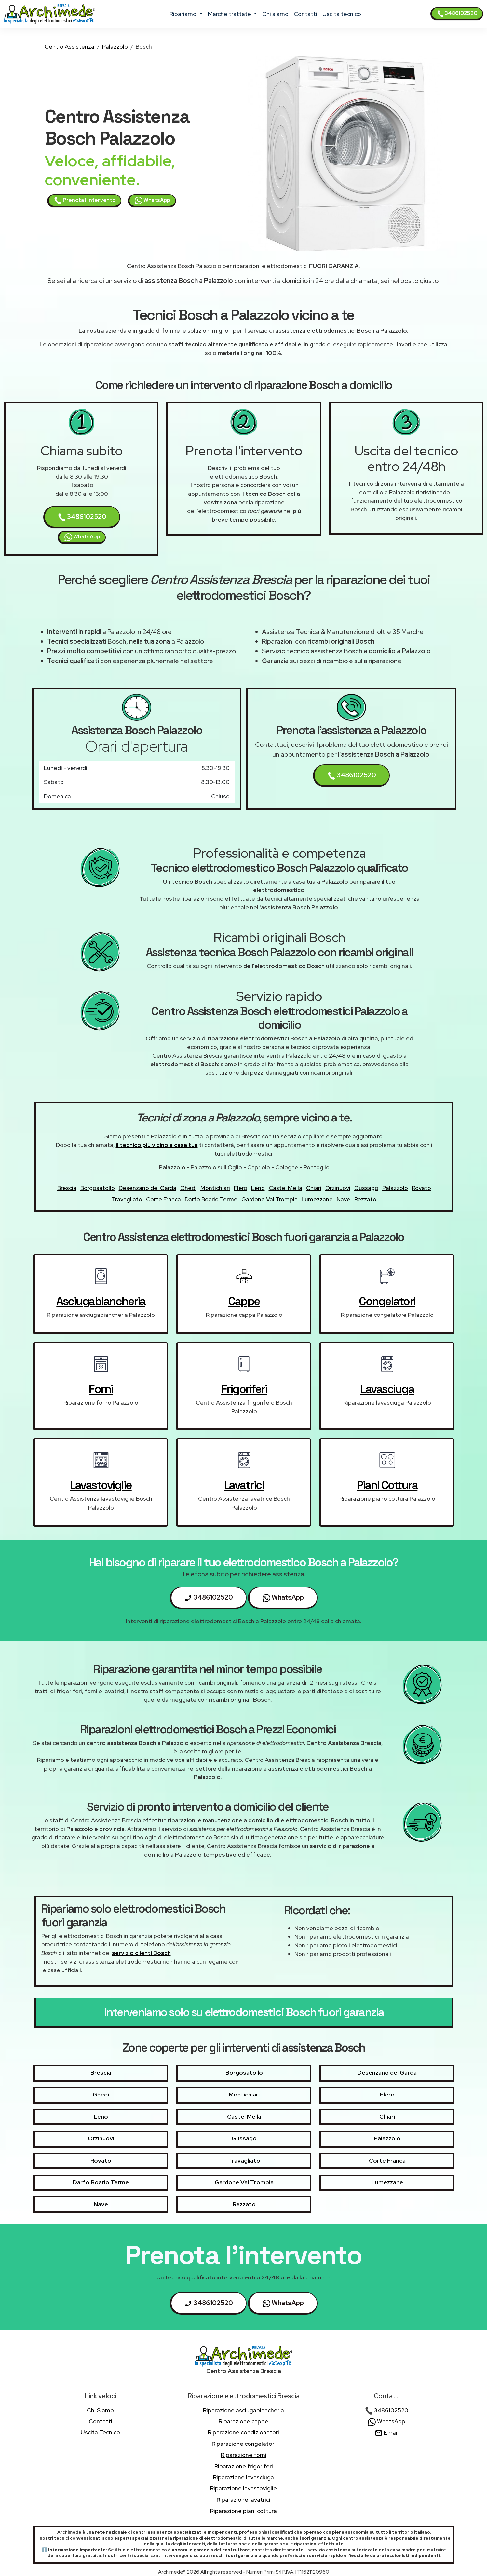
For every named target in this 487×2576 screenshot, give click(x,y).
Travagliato (127, 1199)
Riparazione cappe (243, 2421)
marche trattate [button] (230, 14)
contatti (305, 14)
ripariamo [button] (183, 14)
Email (387, 2432)
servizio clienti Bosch (141, 1952)
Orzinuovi (337, 1187)
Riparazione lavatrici (243, 2499)
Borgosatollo (97, 1187)
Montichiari (215, 1187)
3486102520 (457, 13)
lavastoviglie (101, 1485)
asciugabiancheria (100, 1301)
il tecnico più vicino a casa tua (157, 1145)
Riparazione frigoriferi (243, 2466)
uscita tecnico (341, 14)
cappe (244, 1301)
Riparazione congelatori (244, 2443)
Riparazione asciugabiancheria (243, 2410)
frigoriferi (244, 1389)
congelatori (387, 1301)
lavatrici (244, 1485)
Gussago (366, 1187)
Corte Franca (163, 1199)
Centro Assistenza (69, 46)
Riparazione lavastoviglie (243, 2488)
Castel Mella (285, 1187)
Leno (258, 1187)
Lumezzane (317, 1199)
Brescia (66, 1187)
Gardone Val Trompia (269, 1199)
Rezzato (365, 1199)
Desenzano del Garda (147, 1187)
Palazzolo (115, 46)
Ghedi (188, 1187)
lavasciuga (387, 1389)
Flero (240, 1187)
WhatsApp (152, 200)
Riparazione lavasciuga (243, 2477)
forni (101, 1389)
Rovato (421, 1187)
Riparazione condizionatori (243, 2432)
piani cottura (387, 1485)
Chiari (313, 1187)
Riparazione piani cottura (243, 2510)
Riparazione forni (243, 2454)
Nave (343, 1199)
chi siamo (275, 14)
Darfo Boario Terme (211, 1199)
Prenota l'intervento (84, 200)
